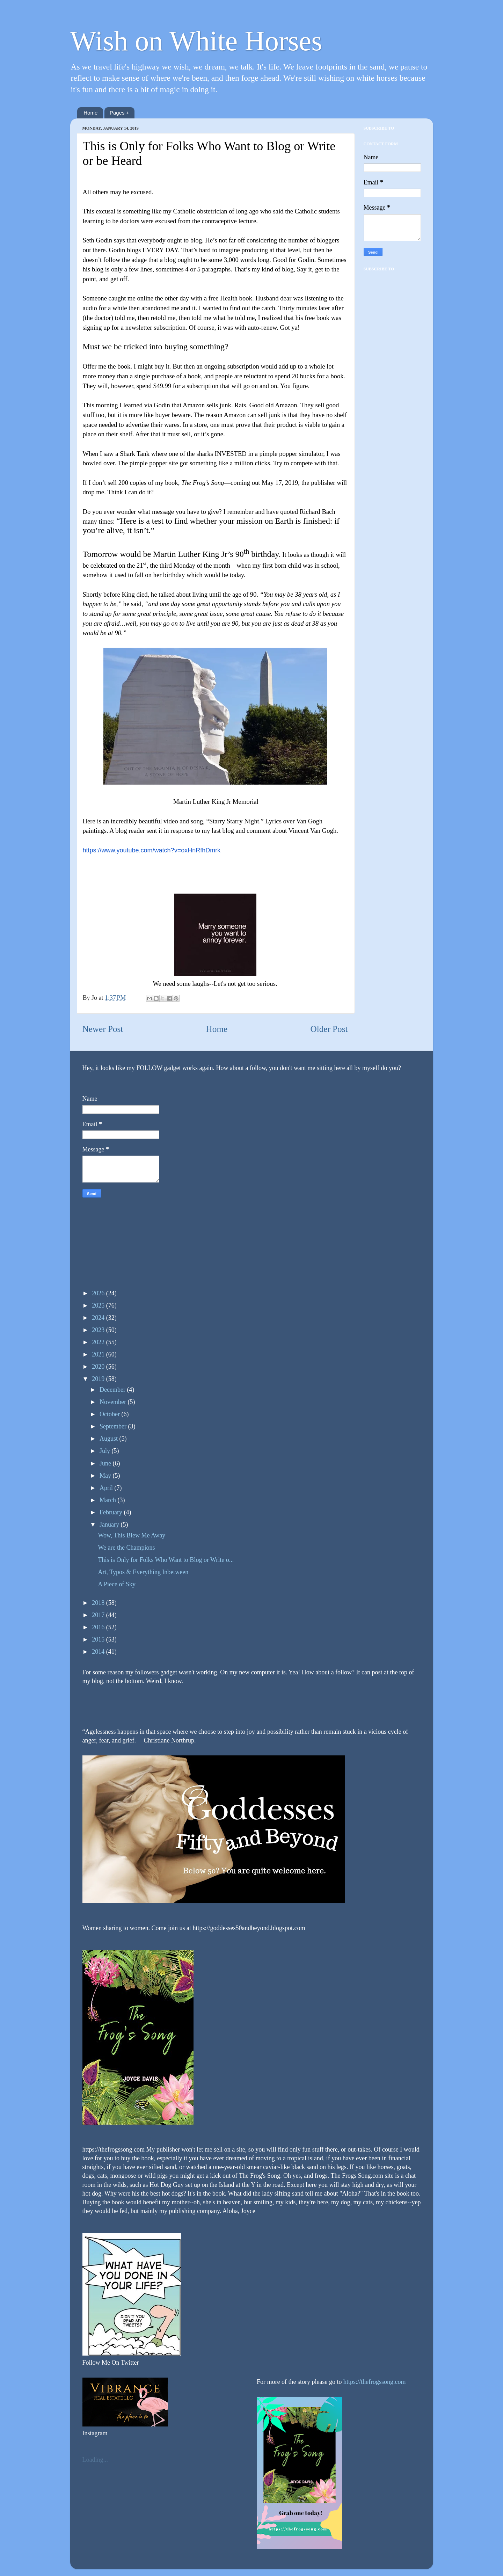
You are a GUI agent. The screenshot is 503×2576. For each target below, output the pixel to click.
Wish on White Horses (196, 41)
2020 (99, 1366)
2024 (99, 1317)
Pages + (119, 113)
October (110, 1414)
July (106, 1450)
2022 (99, 1342)
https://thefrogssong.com (374, 2381)
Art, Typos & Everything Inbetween (143, 1572)
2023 (99, 1329)
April (107, 1487)
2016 (99, 1627)
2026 (99, 1293)
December (113, 1389)
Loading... (95, 2459)
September (114, 1426)
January (110, 1524)
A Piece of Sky (117, 1584)
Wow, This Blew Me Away (131, 1535)
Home (90, 113)
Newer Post (102, 1029)
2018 (99, 1602)
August (109, 1438)
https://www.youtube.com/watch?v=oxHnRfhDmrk (152, 850)
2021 (99, 1354)
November (113, 1401)
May (106, 1475)
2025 (99, 1305)
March (108, 1500)
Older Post (329, 1029)
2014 (99, 1651)
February (112, 1512)
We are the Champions (126, 1547)
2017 (99, 1614)
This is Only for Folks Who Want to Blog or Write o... (166, 1559)
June (106, 1463)
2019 (99, 1378)
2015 (99, 1639)
